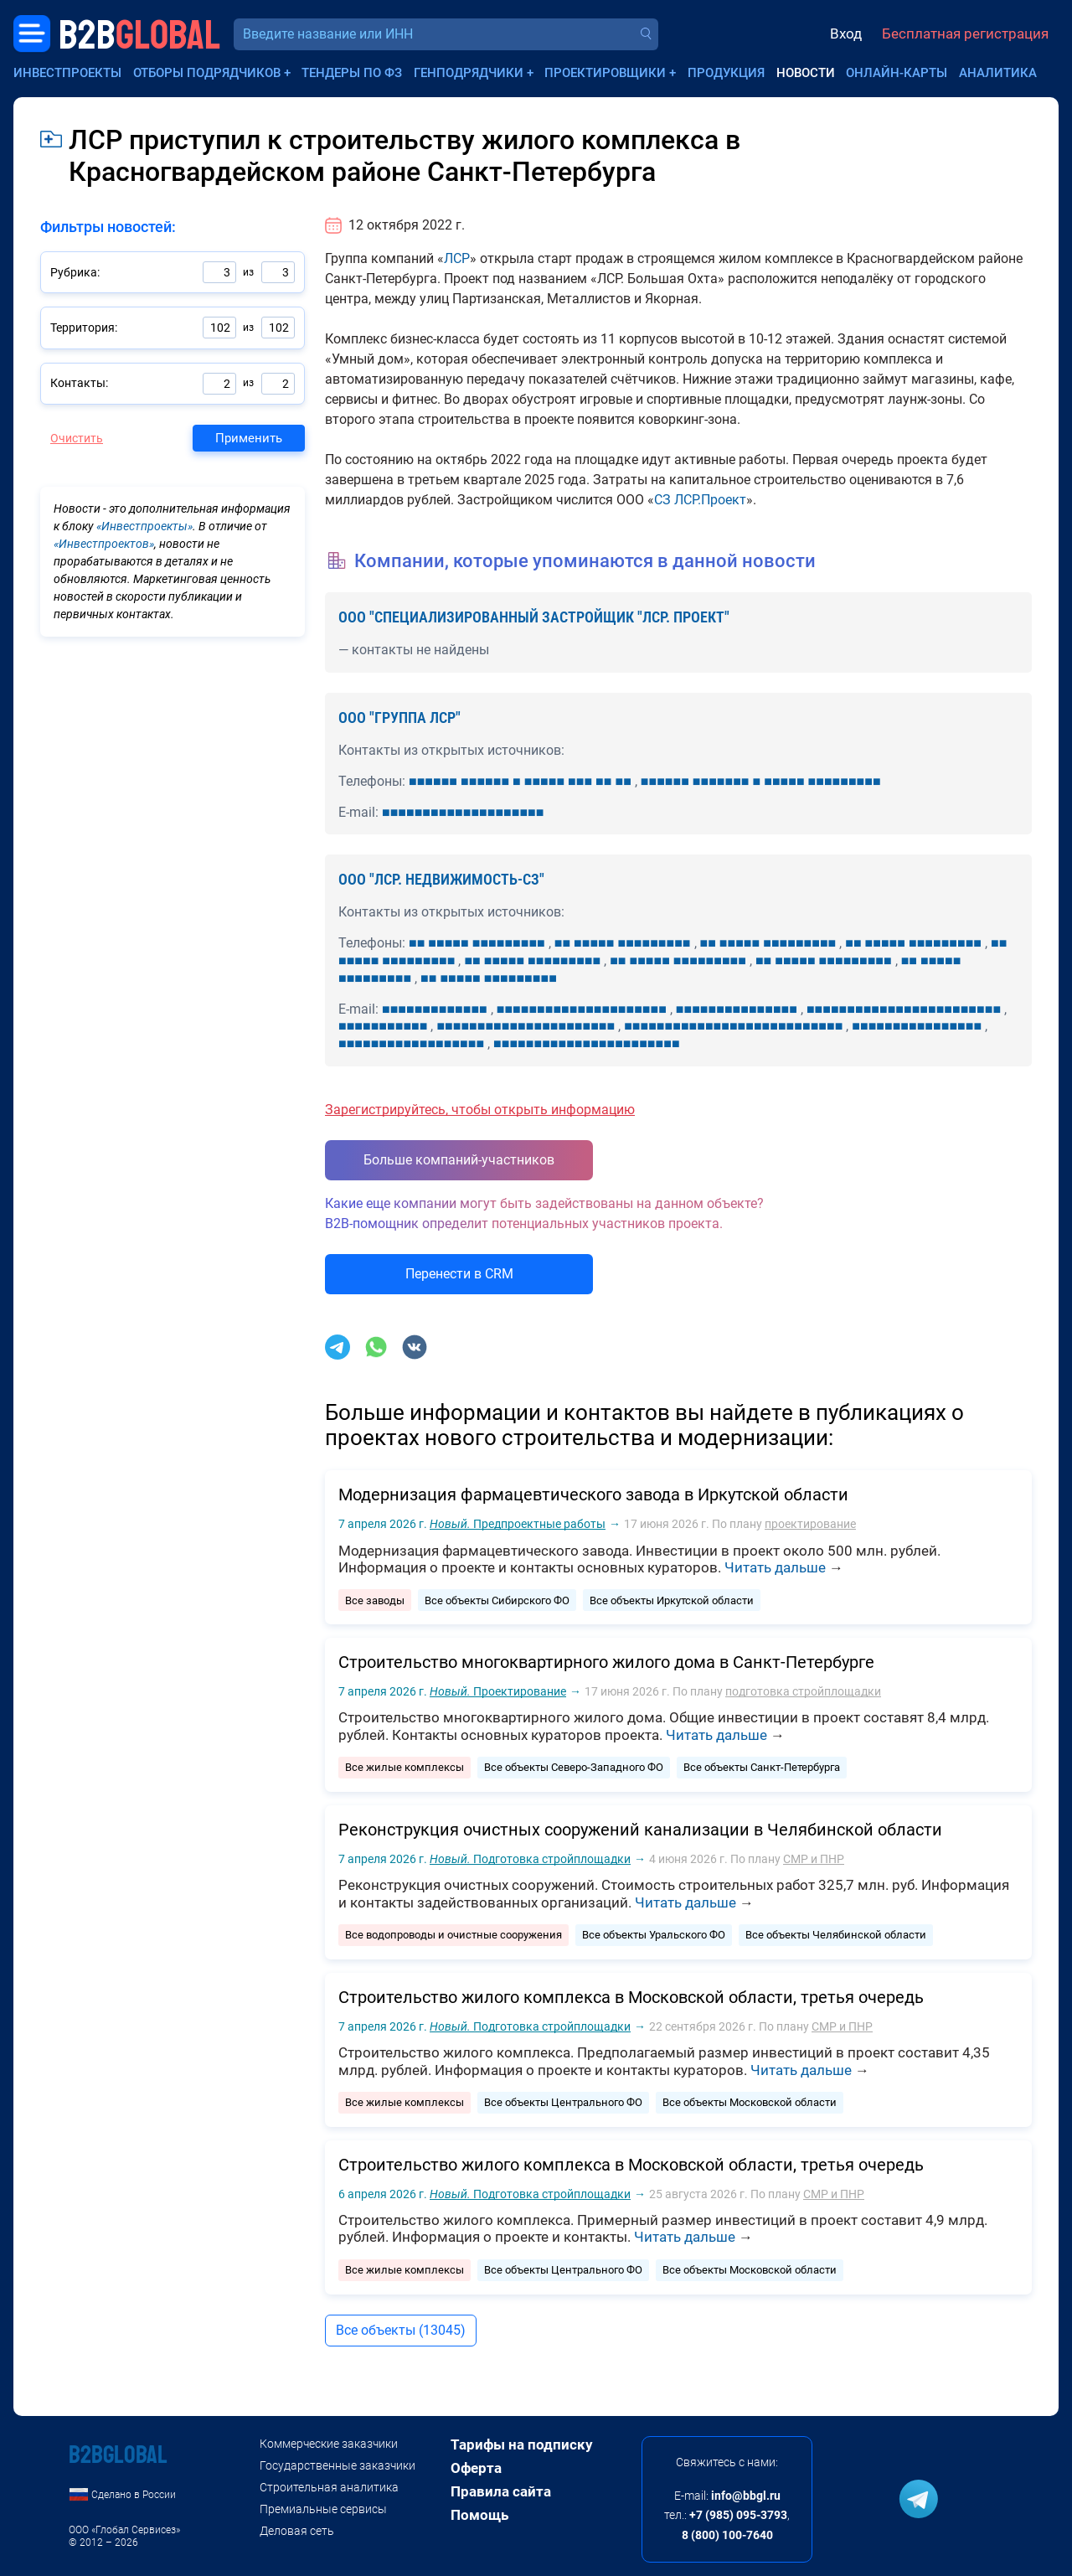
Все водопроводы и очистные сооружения (453, 1934)
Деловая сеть (297, 2530)
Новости (805, 72)
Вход (846, 33)
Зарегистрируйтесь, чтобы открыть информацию (480, 1110)
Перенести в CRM (459, 1274)
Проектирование (498, 1691)
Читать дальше (775, 1567)
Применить (248, 438)
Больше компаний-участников (458, 1160)
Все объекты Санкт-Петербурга (761, 1767)
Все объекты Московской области (749, 2102)
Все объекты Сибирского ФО (497, 1600)
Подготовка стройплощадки (530, 1859)
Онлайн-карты (896, 72)
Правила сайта (501, 2491)
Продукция (726, 72)
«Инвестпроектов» (104, 543)
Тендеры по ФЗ (352, 72)
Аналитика (998, 72)
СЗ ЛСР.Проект (700, 500)
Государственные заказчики (337, 2465)
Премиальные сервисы (323, 2509)
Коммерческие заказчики (329, 2443)
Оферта (476, 2468)
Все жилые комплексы (404, 1767)
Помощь (479, 2514)
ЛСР (457, 258)
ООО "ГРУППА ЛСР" (399, 717)
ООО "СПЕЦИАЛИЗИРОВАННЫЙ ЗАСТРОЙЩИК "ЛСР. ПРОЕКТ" (533, 617)
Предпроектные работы (518, 1524)
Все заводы (375, 1600)
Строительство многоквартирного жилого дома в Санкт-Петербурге (606, 1662)
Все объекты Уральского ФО (653, 1934)
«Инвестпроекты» (144, 526)
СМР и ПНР (813, 1859)
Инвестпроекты (67, 72)
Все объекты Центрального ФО (563, 2102)
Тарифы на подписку (522, 2444)
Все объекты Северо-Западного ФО (573, 1767)
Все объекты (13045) (401, 2330)
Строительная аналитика (329, 2487)
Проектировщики (605, 72)
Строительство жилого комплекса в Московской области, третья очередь (631, 1997)
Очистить (76, 438)
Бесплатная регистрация (965, 33)
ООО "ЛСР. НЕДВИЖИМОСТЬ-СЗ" (441, 879)
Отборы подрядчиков (207, 72)
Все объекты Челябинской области (835, 1934)
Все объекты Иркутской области (672, 1600)
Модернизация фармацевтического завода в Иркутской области (593, 1494)
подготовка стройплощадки (803, 1691)
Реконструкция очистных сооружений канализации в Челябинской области (640, 1830)
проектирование (810, 1524)
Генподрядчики (468, 72)
